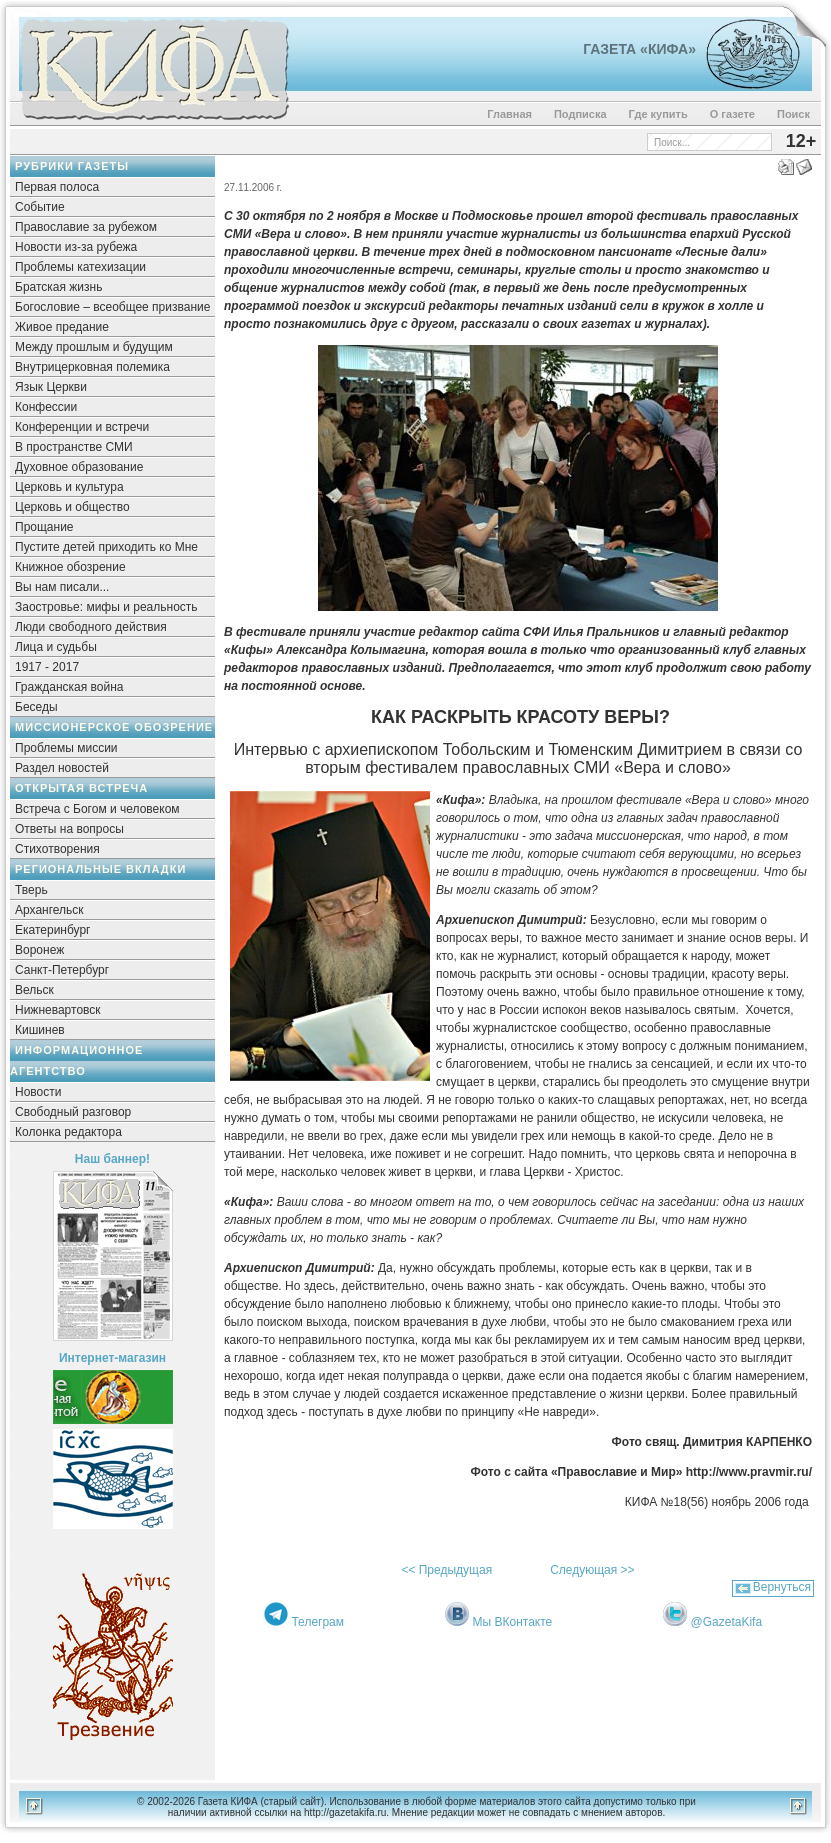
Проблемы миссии (66, 748)
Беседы (36, 707)
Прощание (44, 527)
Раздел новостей (62, 768)
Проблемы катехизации (80, 267)
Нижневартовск (58, 1010)
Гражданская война (69, 687)
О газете (732, 114)
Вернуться (782, 1587)
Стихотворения (57, 849)
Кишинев (40, 1030)
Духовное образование (79, 467)
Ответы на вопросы (69, 829)
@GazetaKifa (727, 1622)
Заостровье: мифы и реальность (106, 607)
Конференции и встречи (82, 427)
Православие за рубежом (86, 227)
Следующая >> (592, 1570)
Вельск (34, 990)
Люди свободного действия (91, 627)
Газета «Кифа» (639, 49)
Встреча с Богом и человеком (97, 809)
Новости (38, 1092)
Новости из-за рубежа (76, 247)
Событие (40, 207)
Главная (509, 114)
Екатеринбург (53, 930)
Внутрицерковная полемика (92, 367)
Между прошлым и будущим (94, 347)
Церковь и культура (69, 487)
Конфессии (46, 407)
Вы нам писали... (62, 587)
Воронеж (39, 950)
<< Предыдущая (446, 1570)
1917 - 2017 (47, 667)
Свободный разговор (73, 1112)
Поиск (793, 114)
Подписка (580, 114)
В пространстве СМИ (74, 447)
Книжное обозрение (70, 567)
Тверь (31, 890)
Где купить (658, 114)
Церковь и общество (72, 507)
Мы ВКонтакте (513, 1622)
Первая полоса (57, 187)
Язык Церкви (51, 387)
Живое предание (62, 327)
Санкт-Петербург (62, 970)
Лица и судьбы (56, 647)
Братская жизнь (58, 287)
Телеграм (317, 1622)
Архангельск (49, 910)
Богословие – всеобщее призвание (112, 307)
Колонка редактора (68, 1132)
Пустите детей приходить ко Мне (106, 547)
